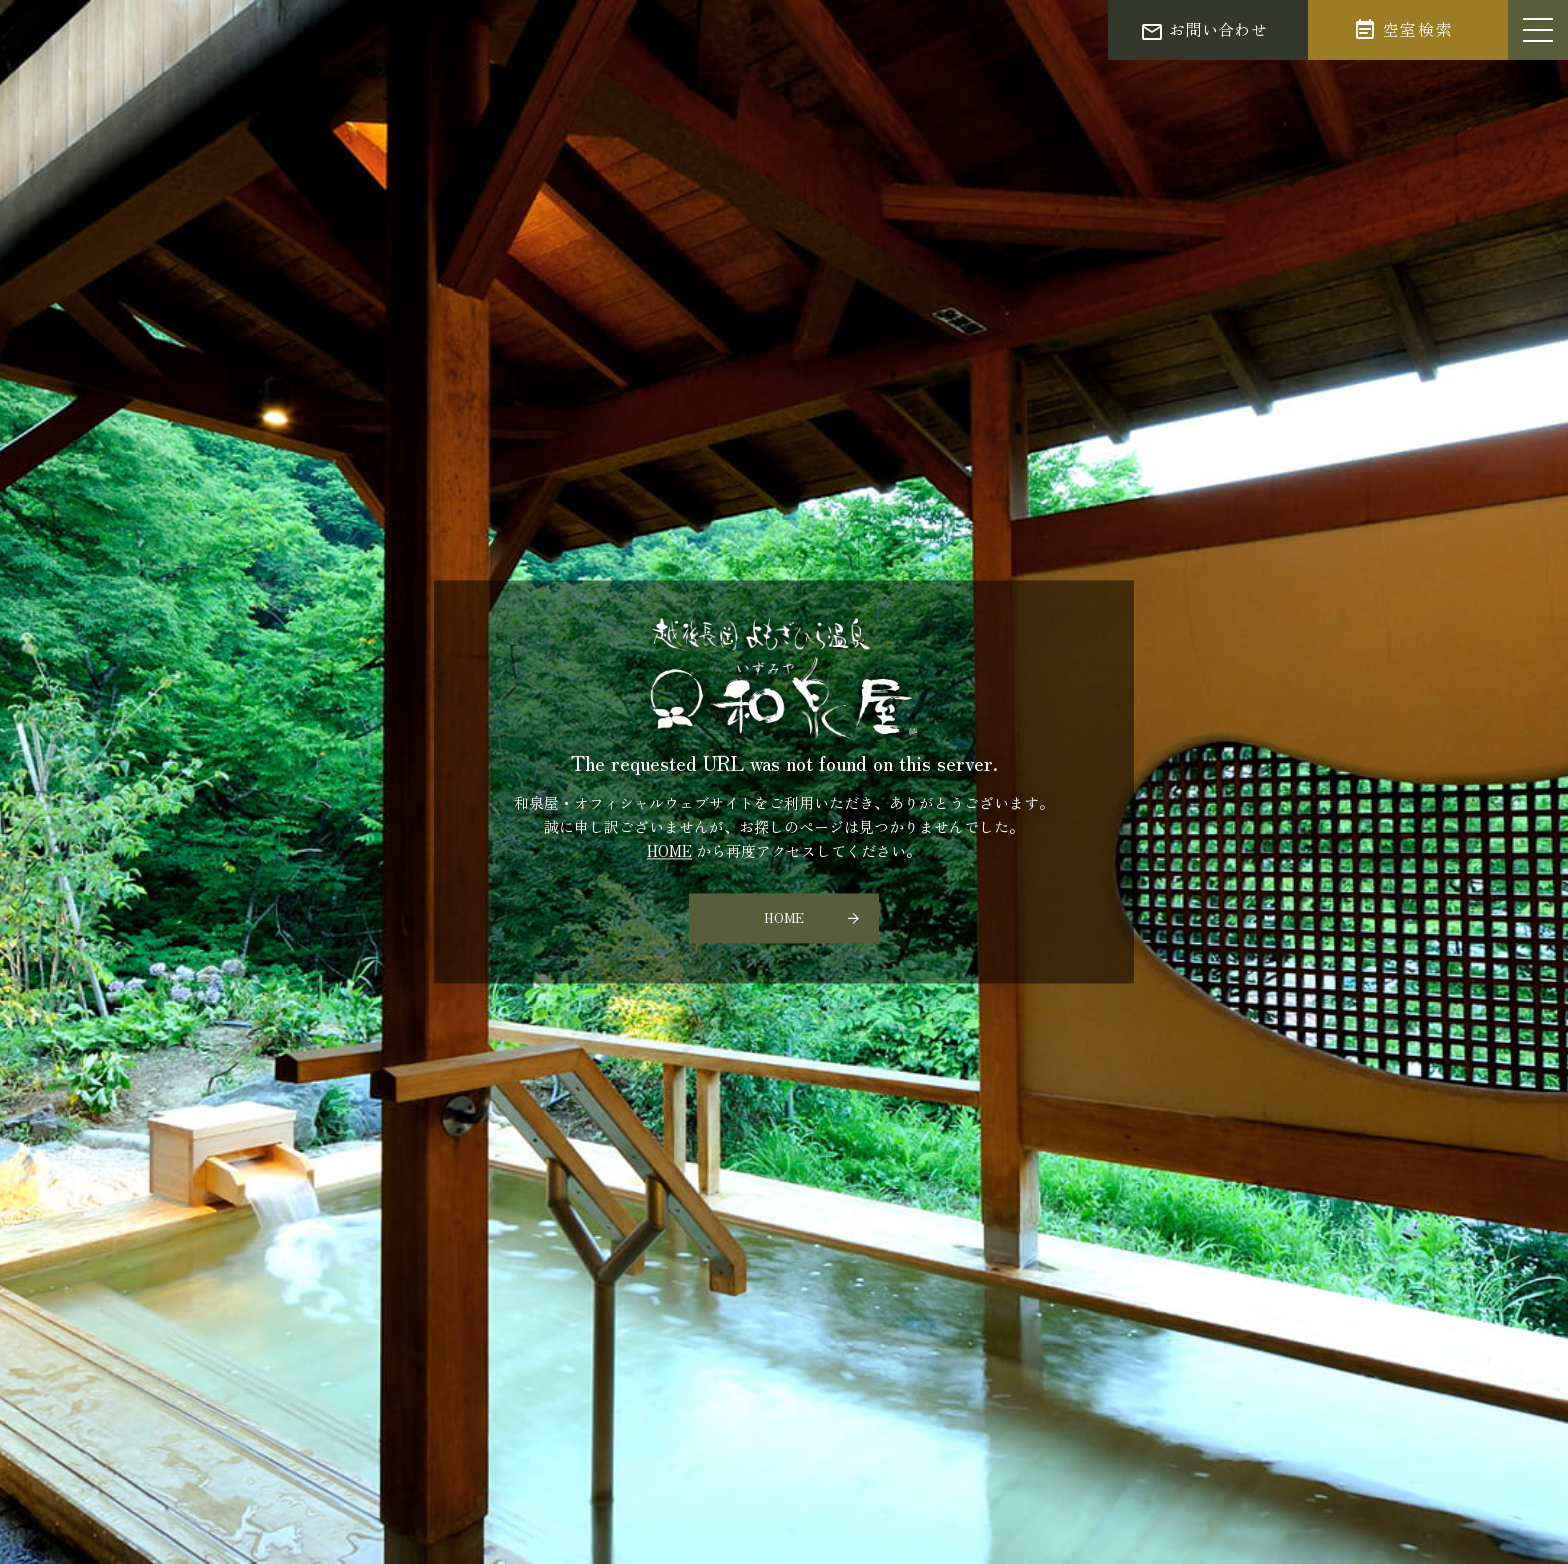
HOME (669, 851)
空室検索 (1418, 29)
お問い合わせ (1218, 29)
